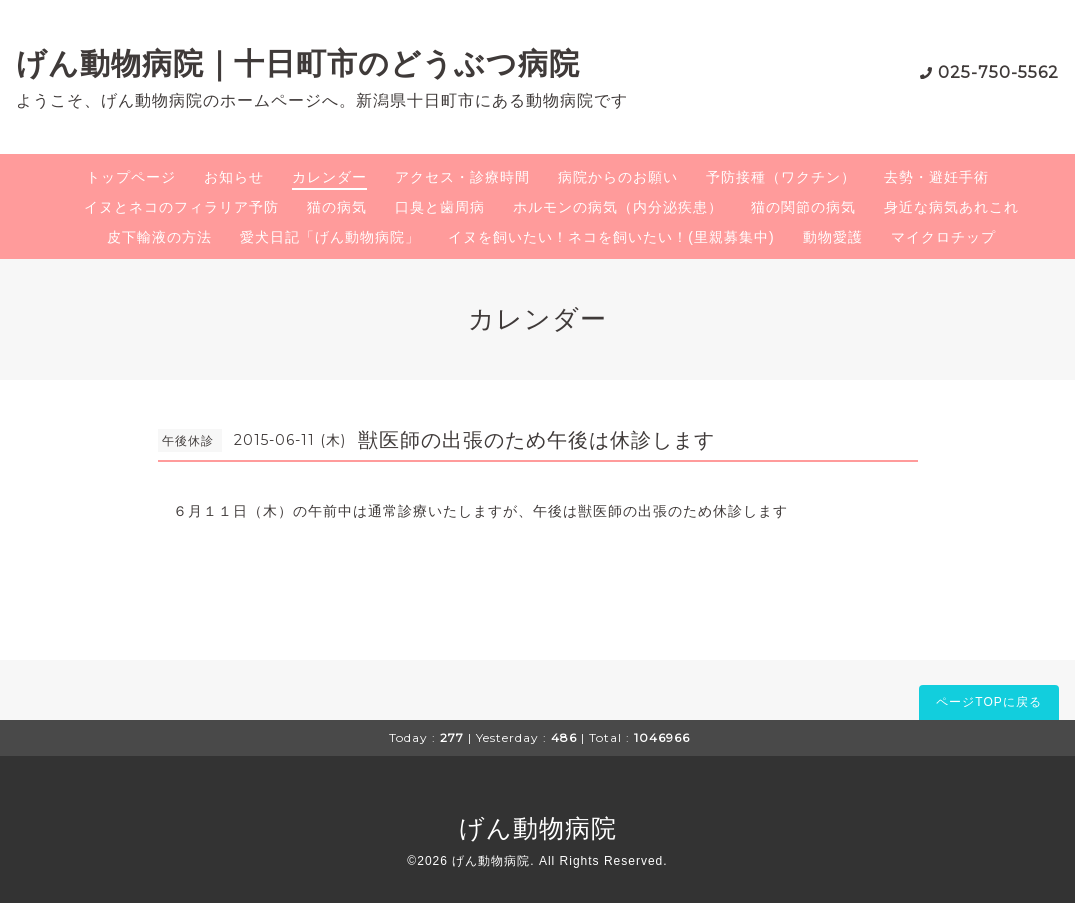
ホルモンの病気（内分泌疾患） (618, 207)
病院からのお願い (618, 177)
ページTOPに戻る (988, 702)
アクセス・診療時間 (462, 177)
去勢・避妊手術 (936, 177)
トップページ (131, 177)
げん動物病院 (538, 828)
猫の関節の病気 (803, 207)
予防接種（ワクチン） (781, 177)
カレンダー (329, 177)
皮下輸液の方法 (159, 237)
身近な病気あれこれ (951, 207)
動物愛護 (833, 237)
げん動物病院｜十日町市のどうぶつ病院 (298, 63)
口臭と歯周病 (440, 207)
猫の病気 (337, 207)
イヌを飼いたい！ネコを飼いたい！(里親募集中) (611, 237)
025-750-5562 (998, 72)
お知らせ (234, 177)
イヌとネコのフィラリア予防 (181, 207)
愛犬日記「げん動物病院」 (330, 237)
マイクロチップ (943, 237)
